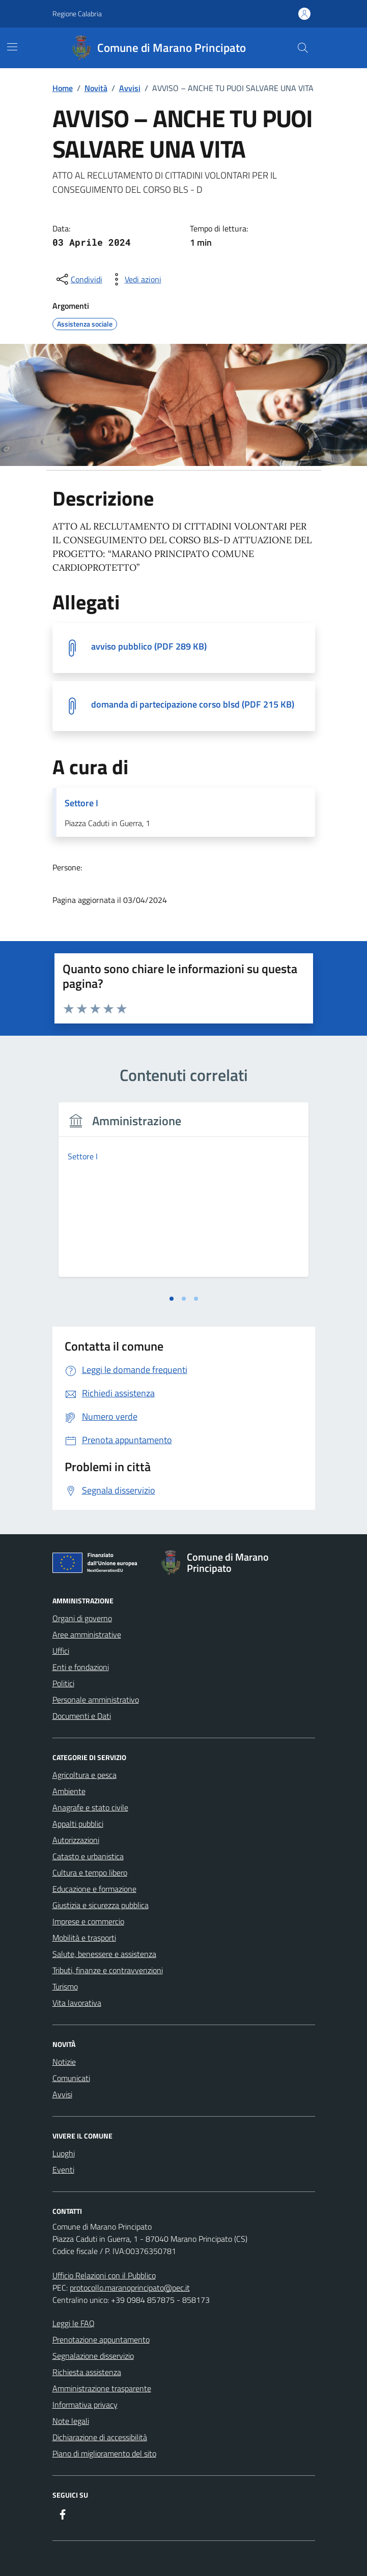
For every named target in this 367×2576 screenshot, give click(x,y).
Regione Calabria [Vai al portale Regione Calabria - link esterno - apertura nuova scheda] (77, 13)
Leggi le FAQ (73, 2323)
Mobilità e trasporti (84, 1937)
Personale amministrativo (95, 1699)
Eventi (63, 2169)
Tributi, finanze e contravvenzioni (107, 1970)
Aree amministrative (86, 1634)
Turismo (65, 1986)
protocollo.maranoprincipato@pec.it (130, 2287)
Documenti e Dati (81, 1716)
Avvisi (62, 2094)
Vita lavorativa (76, 2003)
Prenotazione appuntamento (101, 2339)
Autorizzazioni (75, 1840)
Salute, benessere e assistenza (104, 1954)
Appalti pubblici (77, 1824)
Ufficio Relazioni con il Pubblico (104, 2275)
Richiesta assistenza (86, 2372)
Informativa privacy (85, 2404)
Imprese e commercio (88, 1921)
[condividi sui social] (78, 279)
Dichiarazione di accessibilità (99, 2437)
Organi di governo (82, 1618)
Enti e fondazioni (80, 1667)
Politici (63, 1683)
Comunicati (71, 2078)
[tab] (172, 1299)
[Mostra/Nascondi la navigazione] (12, 47)
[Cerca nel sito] (302, 48)
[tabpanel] (183, 1196)
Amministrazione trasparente (101, 2388)
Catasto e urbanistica (88, 1856)
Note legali (70, 2421)
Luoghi (63, 2153)
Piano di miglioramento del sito (104, 2453)
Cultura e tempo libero (89, 1872)
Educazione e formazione (94, 1889)
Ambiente (69, 1791)
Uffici (60, 1651)
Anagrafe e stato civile (90, 1807)
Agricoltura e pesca (84, 1775)
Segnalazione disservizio (93, 2356)
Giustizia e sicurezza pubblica (100, 1905)
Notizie (64, 2062)
